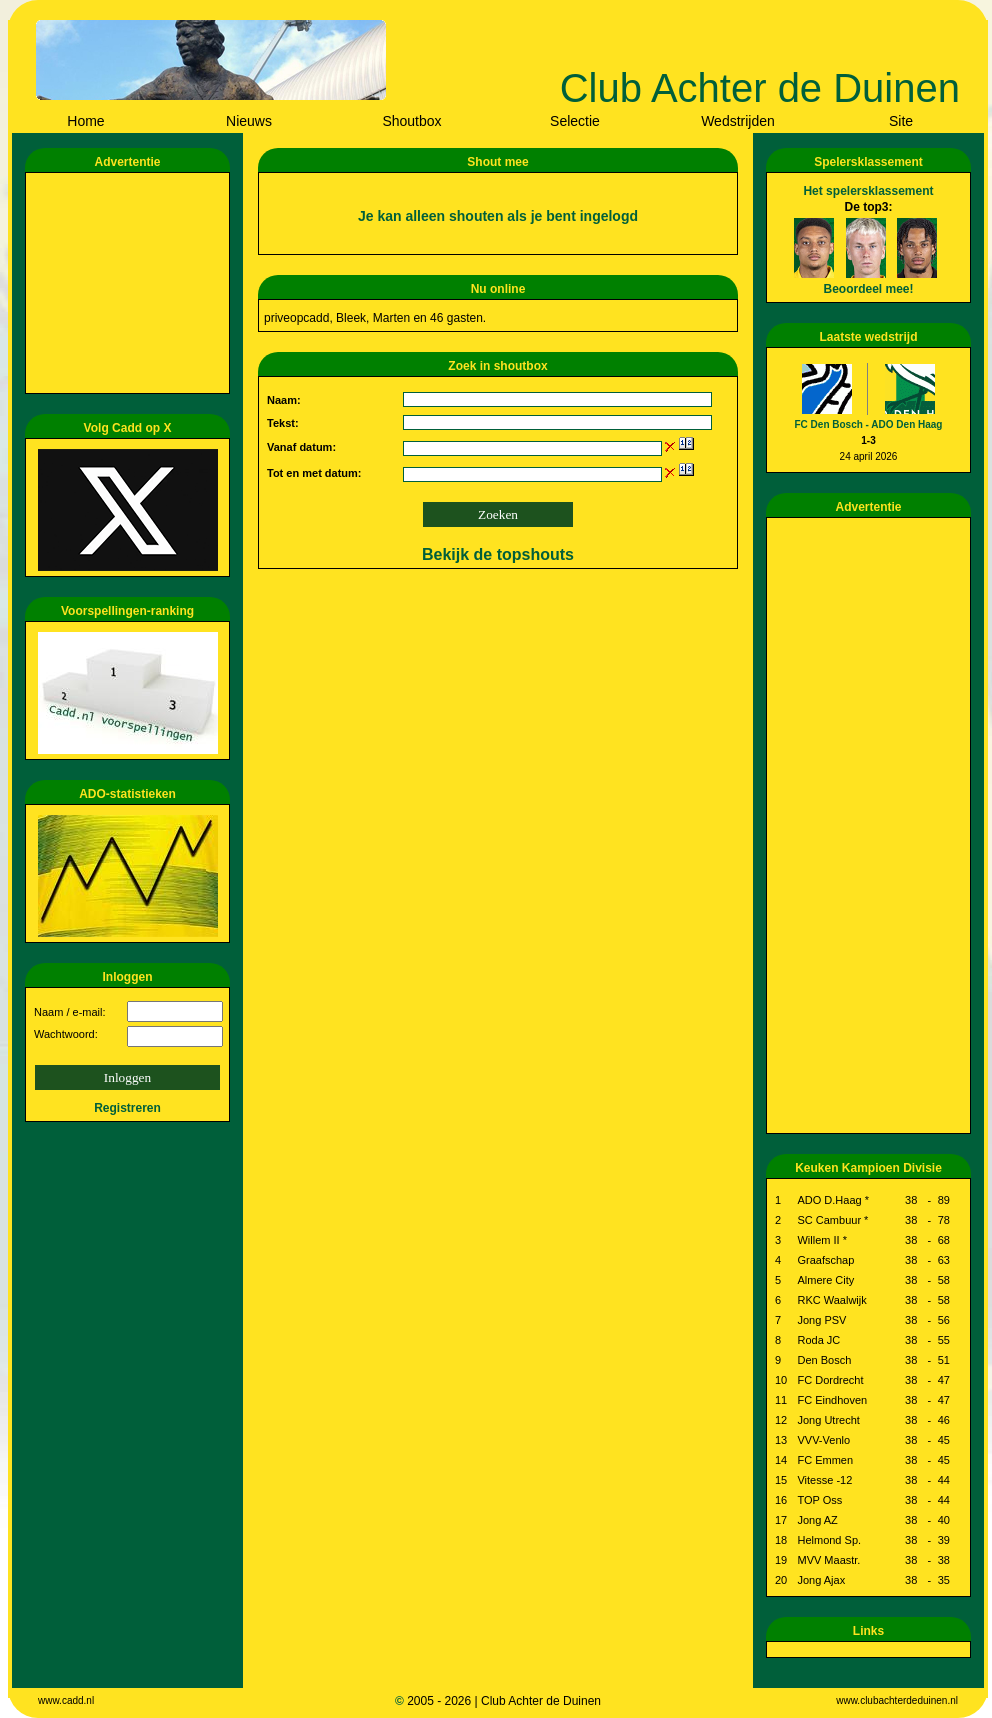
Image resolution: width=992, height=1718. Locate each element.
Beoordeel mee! (868, 289)
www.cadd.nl (66, 1700)
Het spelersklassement (868, 191)
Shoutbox (411, 121)
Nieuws (249, 121)
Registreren (127, 1108)
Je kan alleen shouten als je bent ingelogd (498, 216)
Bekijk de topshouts (498, 554)
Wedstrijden (738, 121)
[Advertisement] (131, 283)
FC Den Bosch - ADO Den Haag (869, 424)
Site (901, 121)
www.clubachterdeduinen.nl (897, 1700)
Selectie (575, 121)
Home (85, 121)
